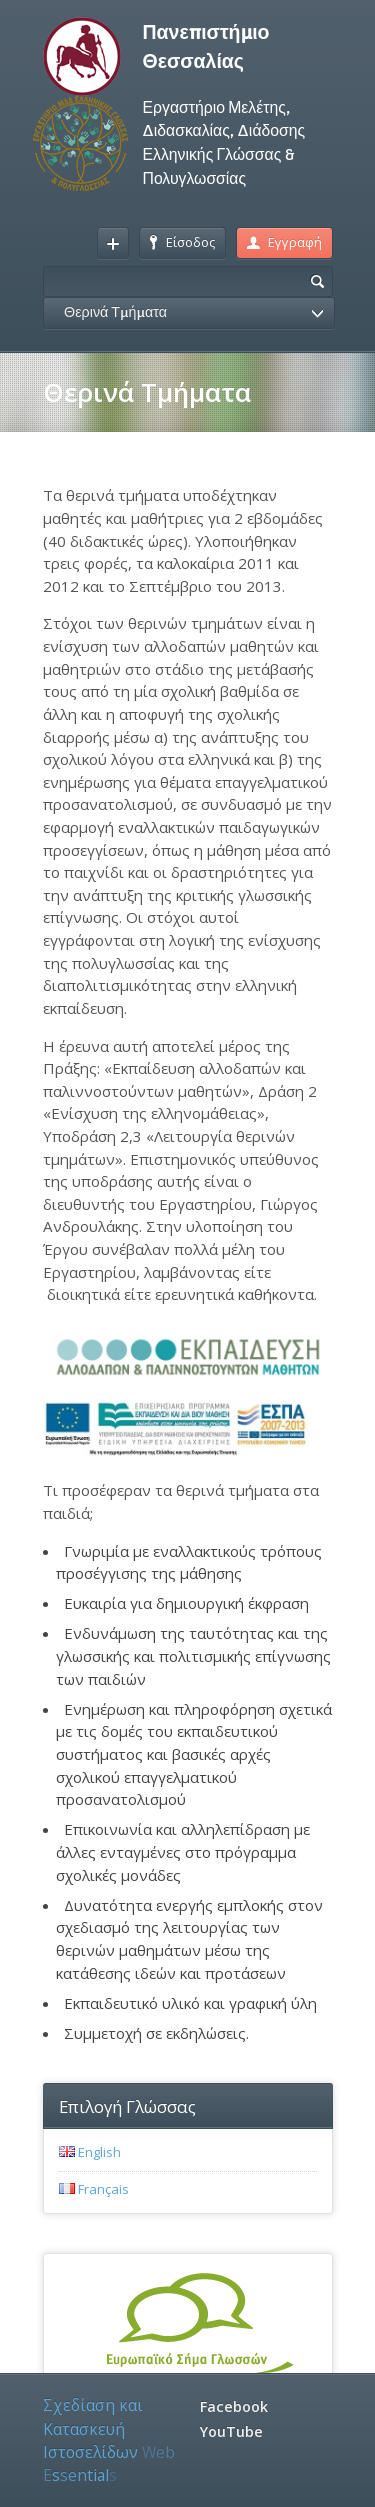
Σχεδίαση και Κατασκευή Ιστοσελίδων (109, 2440)
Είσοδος (182, 242)
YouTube (231, 2431)
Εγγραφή (284, 242)
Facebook (234, 2406)
